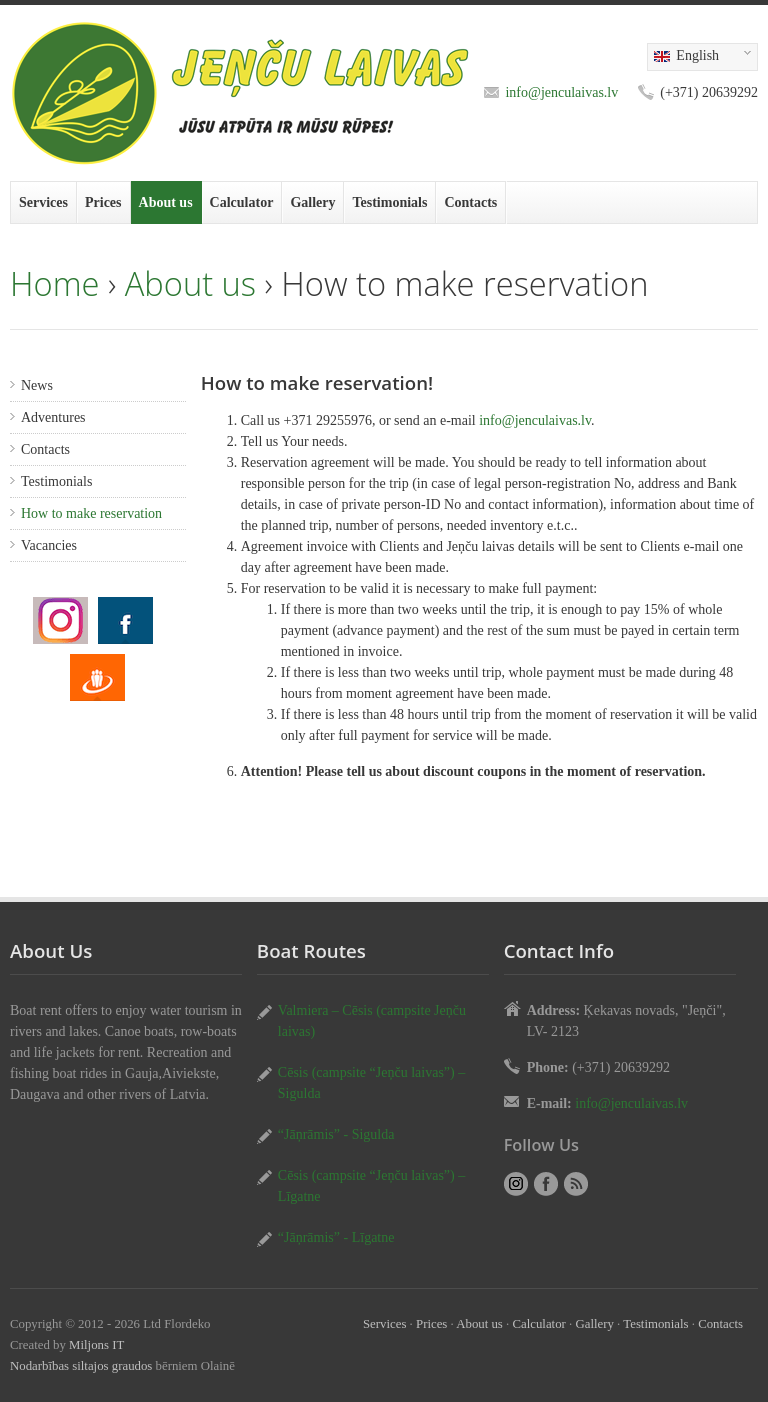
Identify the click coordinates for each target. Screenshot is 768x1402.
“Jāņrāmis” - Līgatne (336, 1237)
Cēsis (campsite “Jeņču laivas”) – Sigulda (371, 1083)
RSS (576, 1184)
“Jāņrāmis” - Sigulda (336, 1134)
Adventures (53, 417)
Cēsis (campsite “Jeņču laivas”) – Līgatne (371, 1186)
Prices (103, 202)
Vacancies (49, 545)
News (37, 385)
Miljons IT (96, 1345)
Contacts (470, 202)
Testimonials (389, 202)
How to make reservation (91, 513)
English (699, 57)
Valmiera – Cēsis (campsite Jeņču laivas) (372, 1021)
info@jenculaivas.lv (561, 92)
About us (166, 202)
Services (43, 202)
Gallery (312, 202)
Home (54, 283)
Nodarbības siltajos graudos (81, 1366)
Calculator (242, 202)
